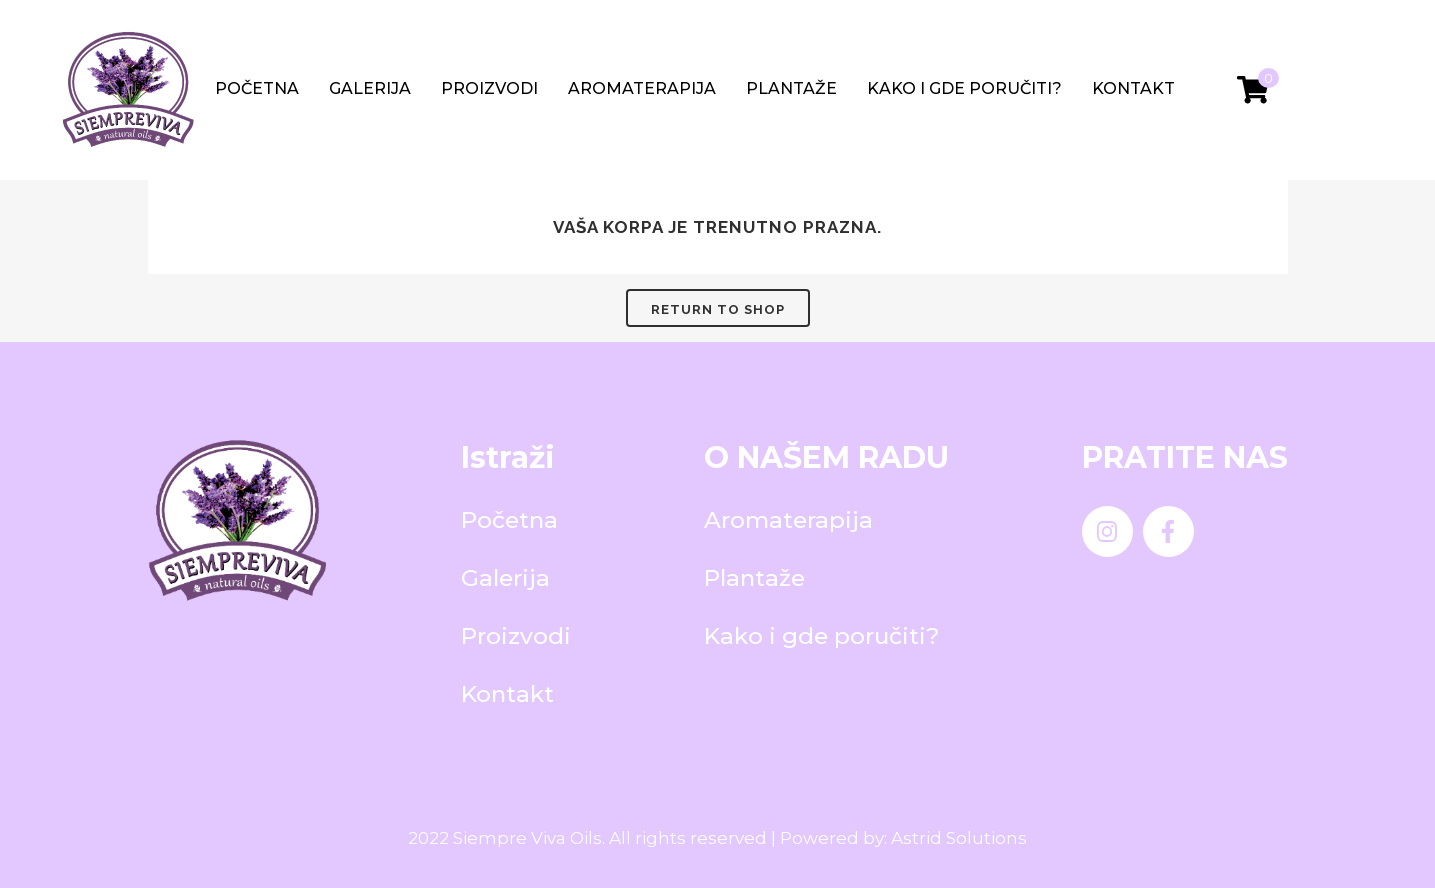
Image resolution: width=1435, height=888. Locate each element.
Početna (257, 88)
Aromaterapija (642, 88)
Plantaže (791, 88)
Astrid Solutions (959, 838)
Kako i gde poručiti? (964, 88)
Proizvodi (489, 88)
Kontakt (1133, 88)
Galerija (370, 88)
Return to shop (718, 309)
